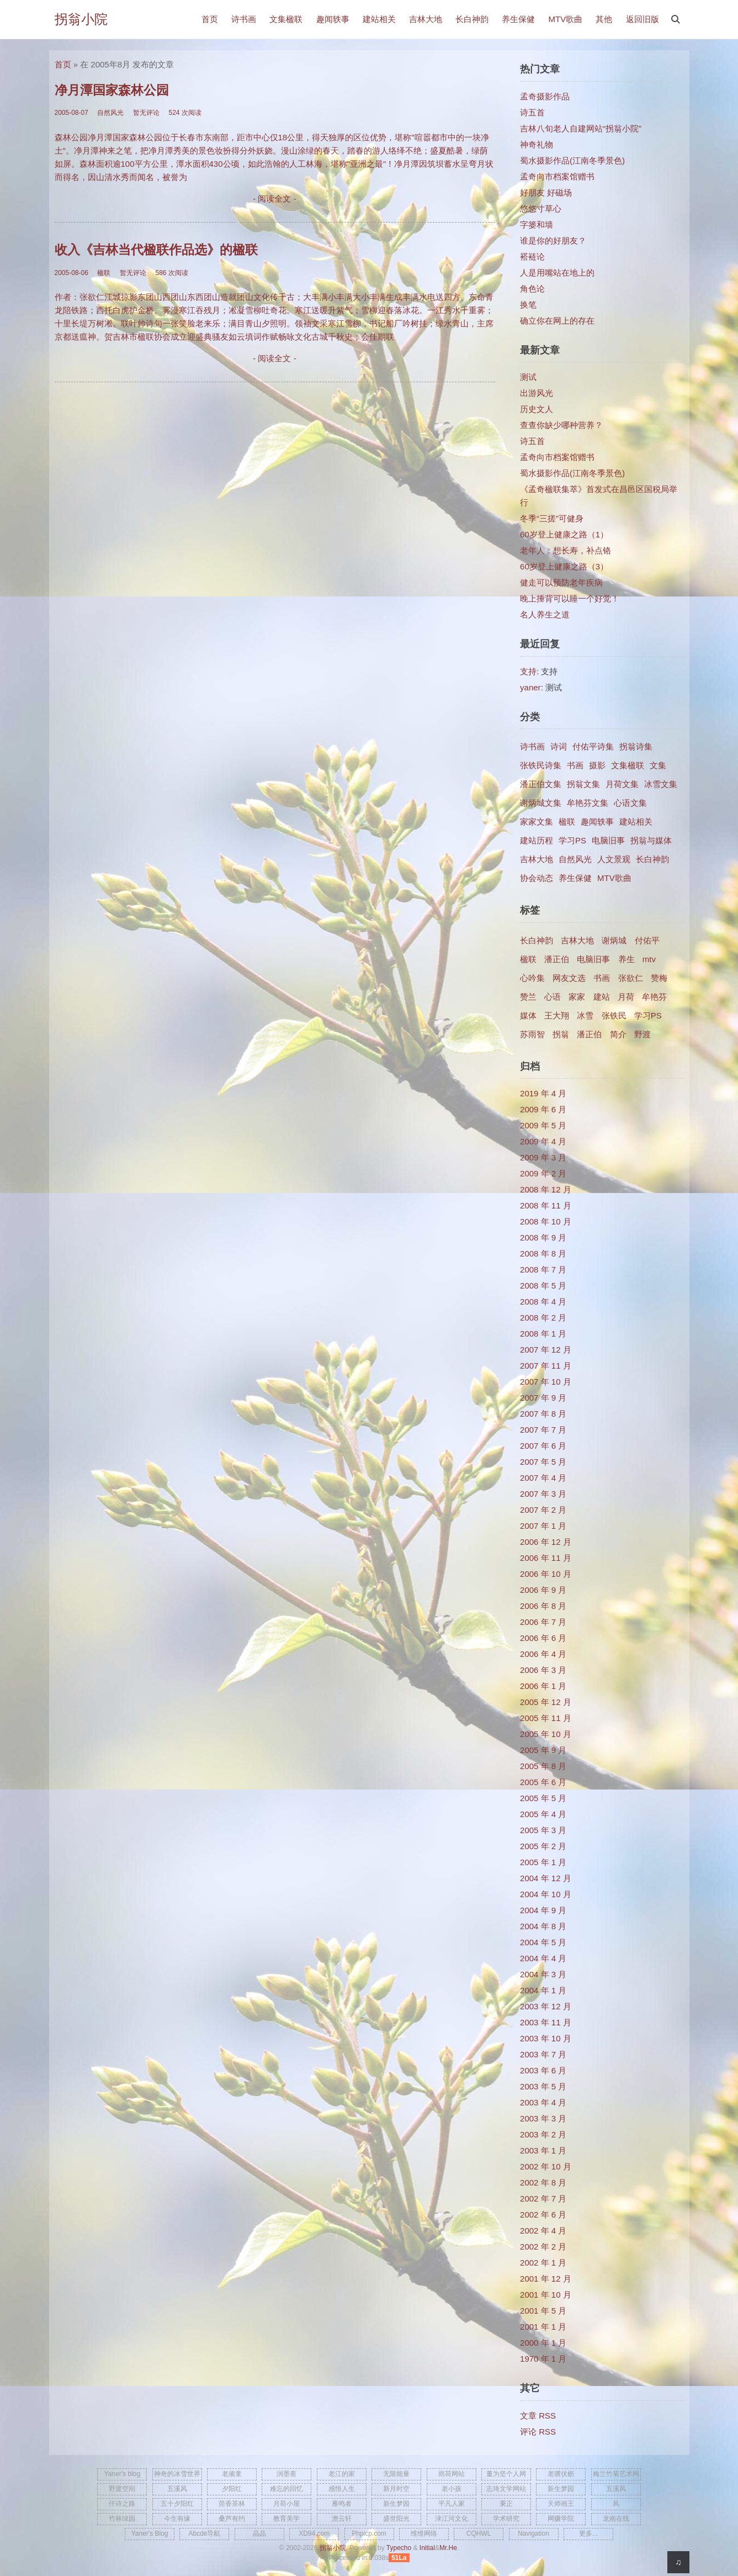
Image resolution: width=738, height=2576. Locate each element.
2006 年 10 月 (545, 1574)
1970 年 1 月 (543, 2358)
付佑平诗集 (593, 746)
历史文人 (536, 409)
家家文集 (536, 821)
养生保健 (518, 19)
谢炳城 (614, 940)
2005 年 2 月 (543, 1846)
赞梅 (659, 978)
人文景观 (613, 859)
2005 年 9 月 (543, 1750)
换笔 (528, 304)
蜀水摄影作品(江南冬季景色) (572, 160)
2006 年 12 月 (545, 1541)
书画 (575, 765)
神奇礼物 (536, 144)
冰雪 (585, 1015)
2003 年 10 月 (545, 2038)
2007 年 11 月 (545, 1365)
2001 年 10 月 (545, 2294)
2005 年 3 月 (543, 1830)
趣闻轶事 (332, 19)
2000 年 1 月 (543, 2342)
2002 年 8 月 (543, 2182)
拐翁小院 (81, 19)
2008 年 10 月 (545, 1221)
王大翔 (556, 1015)
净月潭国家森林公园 (112, 90)
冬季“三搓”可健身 (551, 518)
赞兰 (528, 996)
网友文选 (569, 978)
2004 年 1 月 (543, 1990)
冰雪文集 (660, 784)
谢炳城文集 (540, 802)
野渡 (642, 1034)
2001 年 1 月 (543, 2326)
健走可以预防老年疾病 (561, 582)
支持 (528, 671)
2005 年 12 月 (545, 1702)
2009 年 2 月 (543, 1173)
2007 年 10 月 (545, 1381)
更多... (588, 2533)
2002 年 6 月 (543, 2214)
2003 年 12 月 (545, 2006)
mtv (649, 959)
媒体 (528, 1015)
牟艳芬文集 (587, 802)
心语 (552, 996)
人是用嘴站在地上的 (557, 272)
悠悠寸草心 (540, 208)
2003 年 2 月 (543, 2134)
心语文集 (630, 802)
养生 (626, 959)
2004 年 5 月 (543, 1942)
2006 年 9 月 (543, 1590)
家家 (577, 996)
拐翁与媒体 (651, 840)
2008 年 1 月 (543, 1333)
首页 (209, 19)
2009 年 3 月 (543, 1157)
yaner (530, 687)
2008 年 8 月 (543, 1253)
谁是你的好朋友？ (553, 240)
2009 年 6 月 (543, 1109)
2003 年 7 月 (543, 2054)
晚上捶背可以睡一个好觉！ (569, 598)
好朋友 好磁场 (546, 192)
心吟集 (532, 978)
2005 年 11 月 (545, 1718)
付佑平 (647, 940)
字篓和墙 (536, 224)
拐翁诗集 (635, 746)
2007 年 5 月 (543, 1461)
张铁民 (614, 1015)
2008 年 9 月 (543, 1237)
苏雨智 (532, 1034)
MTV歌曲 (565, 19)
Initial (427, 2548)
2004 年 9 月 (543, 1910)
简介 (618, 1034)
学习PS (572, 840)
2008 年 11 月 (545, 1205)
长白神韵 (472, 19)
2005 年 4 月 (543, 1814)
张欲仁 (630, 978)
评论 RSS (538, 2431)
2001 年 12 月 (545, 2278)
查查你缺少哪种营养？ (561, 425)
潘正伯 (556, 959)
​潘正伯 (589, 1034)
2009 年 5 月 (543, 1125)
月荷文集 (622, 784)
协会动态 (536, 878)
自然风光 (575, 859)
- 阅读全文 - (274, 198)
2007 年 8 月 (543, 1413)
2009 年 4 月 (543, 1141)
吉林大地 (425, 19)
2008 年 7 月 (543, 1269)
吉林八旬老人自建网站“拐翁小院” (580, 128)
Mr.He (448, 2548)
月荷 (626, 996)
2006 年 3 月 (543, 1670)
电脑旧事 (608, 840)
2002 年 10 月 (545, 2166)
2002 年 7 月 (543, 2198)
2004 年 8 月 (543, 1926)
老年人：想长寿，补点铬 (565, 550)
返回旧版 (642, 19)
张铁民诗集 (540, 765)
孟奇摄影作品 (545, 96)
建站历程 (536, 840)
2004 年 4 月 (543, 1958)
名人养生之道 (545, 614)
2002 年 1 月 (543, 2262)
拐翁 (561, 1034)
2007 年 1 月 (543, 1525)
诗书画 (243, 19)
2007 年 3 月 (543, 1493)
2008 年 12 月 (545, 1189)
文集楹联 (285, 19)
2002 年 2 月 (543, 2246)
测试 (528, 377)
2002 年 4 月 (543, 2230)
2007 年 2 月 (543, 1509)
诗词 (558, 746)
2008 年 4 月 (543, 1301)
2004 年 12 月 (545, 1878)
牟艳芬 (654, 996)
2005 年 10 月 (545, 1734)
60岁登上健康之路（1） (564, 534)
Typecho (398, 2548)
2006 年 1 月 (543, 1686)
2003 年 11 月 (545, 2022)
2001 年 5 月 (543, 2310)
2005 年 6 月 (543, 1782)
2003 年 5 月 (543, 2086)
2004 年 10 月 (545, 1894)
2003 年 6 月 (543, 2070)
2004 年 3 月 (543, 1974)
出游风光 (536, 393)
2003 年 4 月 (543, 2102)
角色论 (532, 288)
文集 (658, 765)
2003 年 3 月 (543, 2118)
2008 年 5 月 (543, 1285)
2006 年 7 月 (543, 1622)
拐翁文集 (583, 784)
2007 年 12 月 (545, 1349)
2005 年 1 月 (543, 1862)
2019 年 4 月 (543, 1093)
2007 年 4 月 (543, 1477)
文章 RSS (538, 2415)
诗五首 (532, 112)
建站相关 (379, 19)
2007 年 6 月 (543, 1445)
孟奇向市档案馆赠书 (557, 176)
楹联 (567, 821)
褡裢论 (532, 256)
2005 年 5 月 (543, 1798)
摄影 (597, 765)
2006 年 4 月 (543, 1654)
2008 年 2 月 (543, 1317)
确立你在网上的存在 (557, 320)
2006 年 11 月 (545, 1558)
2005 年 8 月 (543, 1766)
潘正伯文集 (540, 784)
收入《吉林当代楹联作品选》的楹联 (156, 250)
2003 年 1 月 (543, 2150)
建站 (601, 996)
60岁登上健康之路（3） (564, 566)
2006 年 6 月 (543, 1638)
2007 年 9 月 (543, 1397)
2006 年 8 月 (543, 1606)
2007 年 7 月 (543, 1429)
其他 (604, 19)
